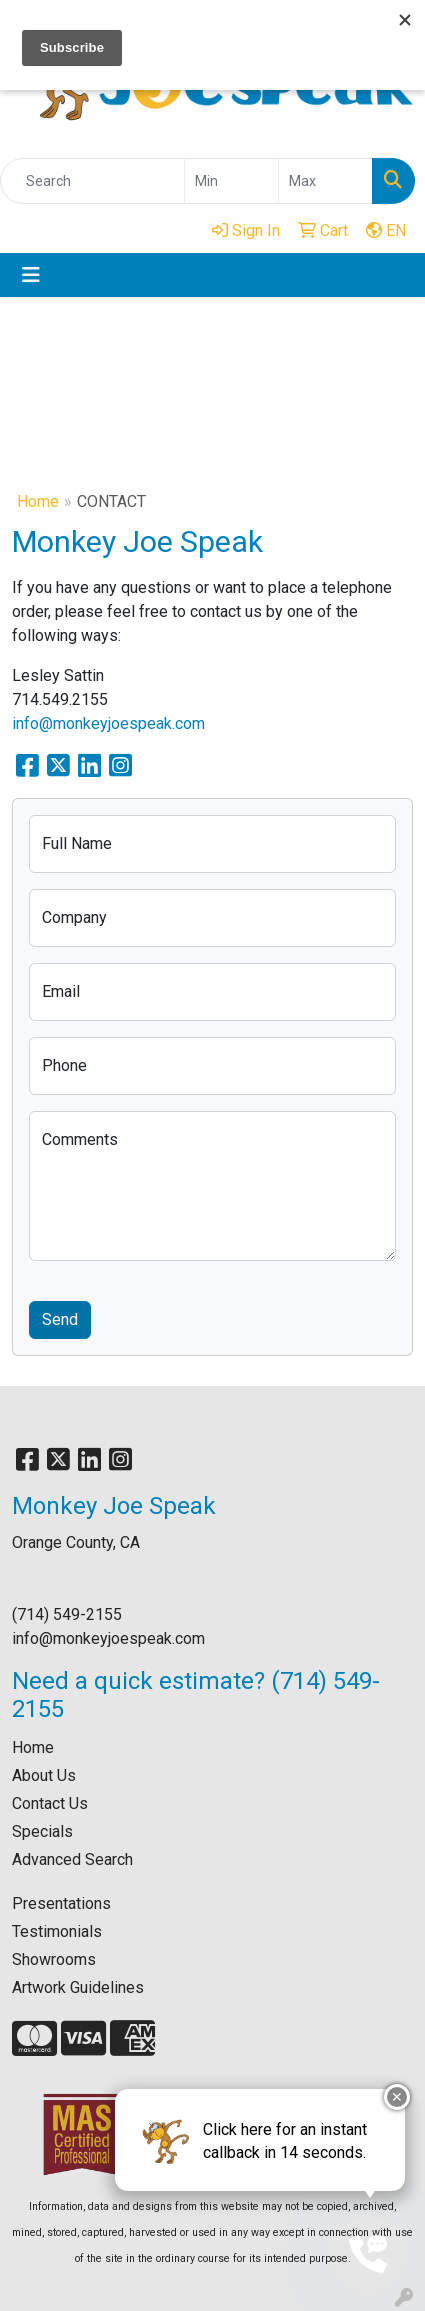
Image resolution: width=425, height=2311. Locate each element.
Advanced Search (72, 1859)
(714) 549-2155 (67, 1614)
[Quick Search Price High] (325, 181)
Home (38, 501)
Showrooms (54, 1959)
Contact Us (50, 1803)
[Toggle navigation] (31, 275)
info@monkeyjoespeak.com (108, 723)
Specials (42, 1831)
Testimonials (57, 1931)
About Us (44, 1775)
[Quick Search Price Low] (231, 181)
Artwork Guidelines (78, 1987)
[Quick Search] (92, 181)
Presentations (61, 1903)
